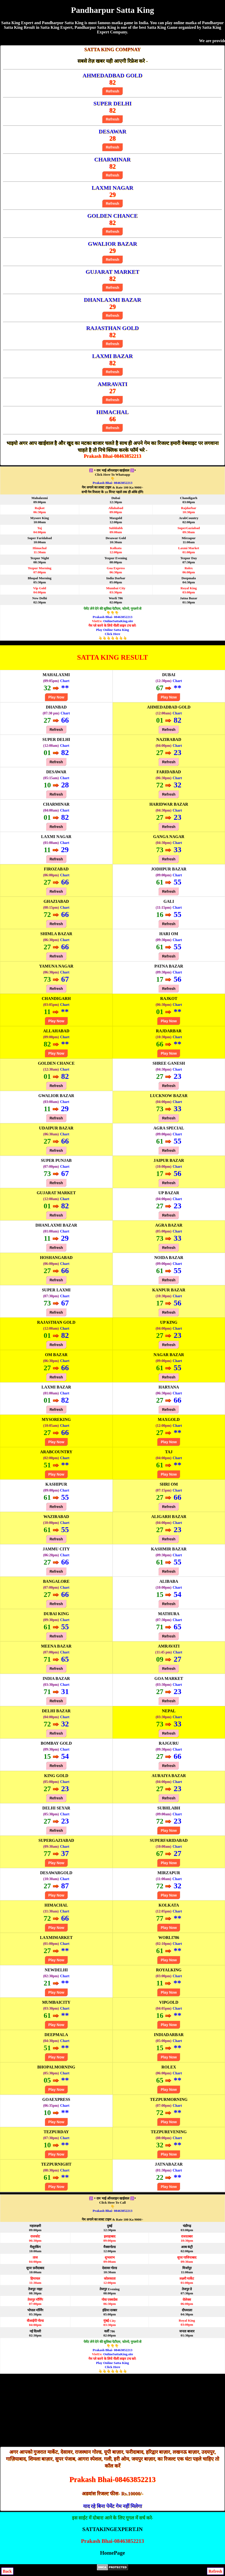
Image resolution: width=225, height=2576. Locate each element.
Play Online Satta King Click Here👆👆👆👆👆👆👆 (112, 634)
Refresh (112, 91)
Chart (64, 681)
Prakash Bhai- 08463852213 (112, 483)
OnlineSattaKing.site (118, 621)
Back (7, 2571)
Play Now (56, 697)
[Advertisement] (112, 2410)
